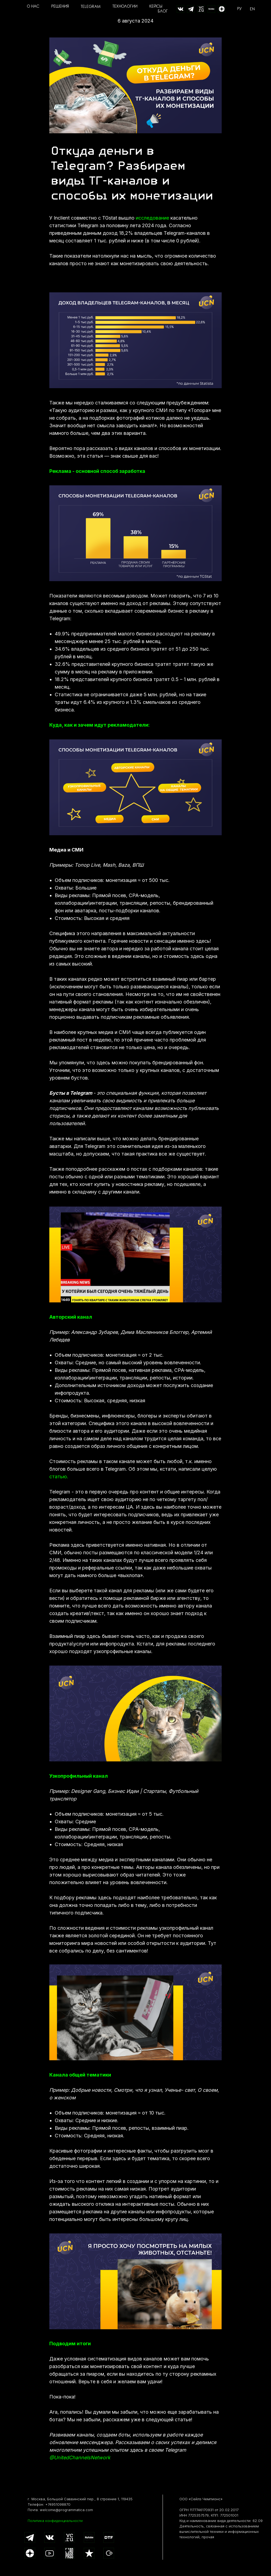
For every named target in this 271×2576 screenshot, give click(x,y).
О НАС (33, 7)
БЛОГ (163, 12)
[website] (180, 9)
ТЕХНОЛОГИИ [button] (124, 7)
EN (252, 9)
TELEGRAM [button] (91, 7)
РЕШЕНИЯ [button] (60, 7)
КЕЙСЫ (155, 7)
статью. (58, 1476)
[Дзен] (221, 9)
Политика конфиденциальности (55, 2520)
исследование (152, 218)
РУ (239, 9)
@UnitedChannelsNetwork (79, 2457)
